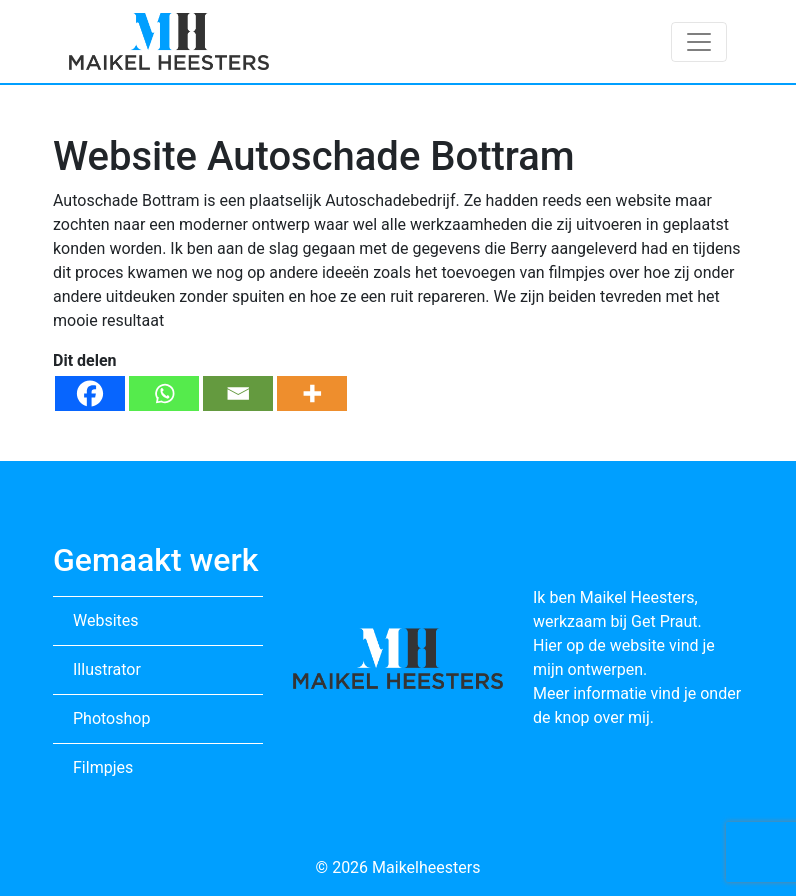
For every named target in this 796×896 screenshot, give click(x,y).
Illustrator (107, 669)
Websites (106, 620)
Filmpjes (103, 767)
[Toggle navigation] (699, 42)
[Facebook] (90, 393)
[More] (312, 393)
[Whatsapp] (164, 393)
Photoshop (111, 718)
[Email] (238, 393)
